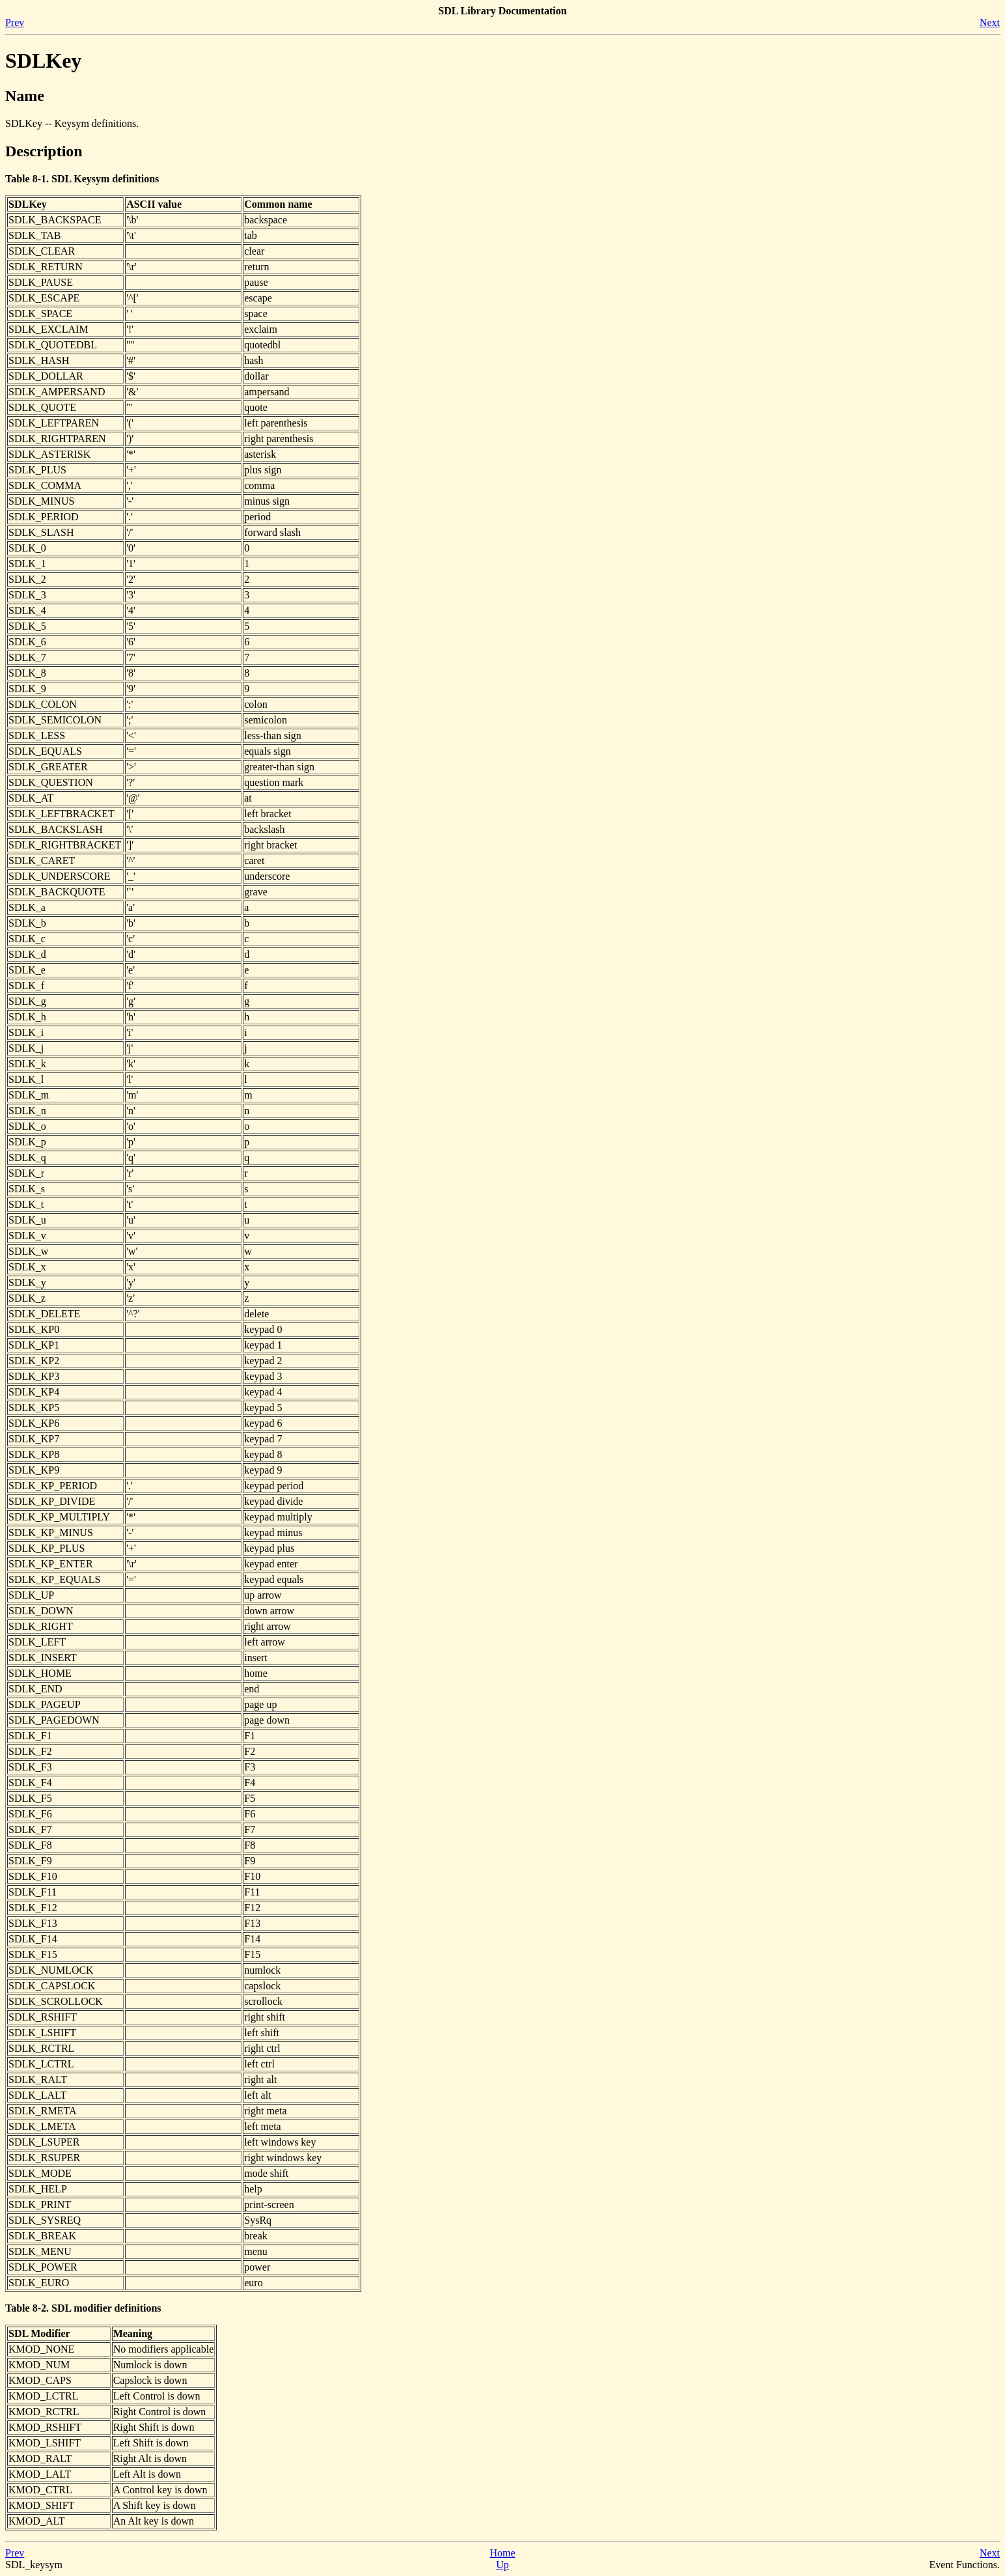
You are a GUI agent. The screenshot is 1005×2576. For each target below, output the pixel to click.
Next (990, 22)
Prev (14, 22)
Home (502, 2552)
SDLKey (43, 60)
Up (502, 2564)
